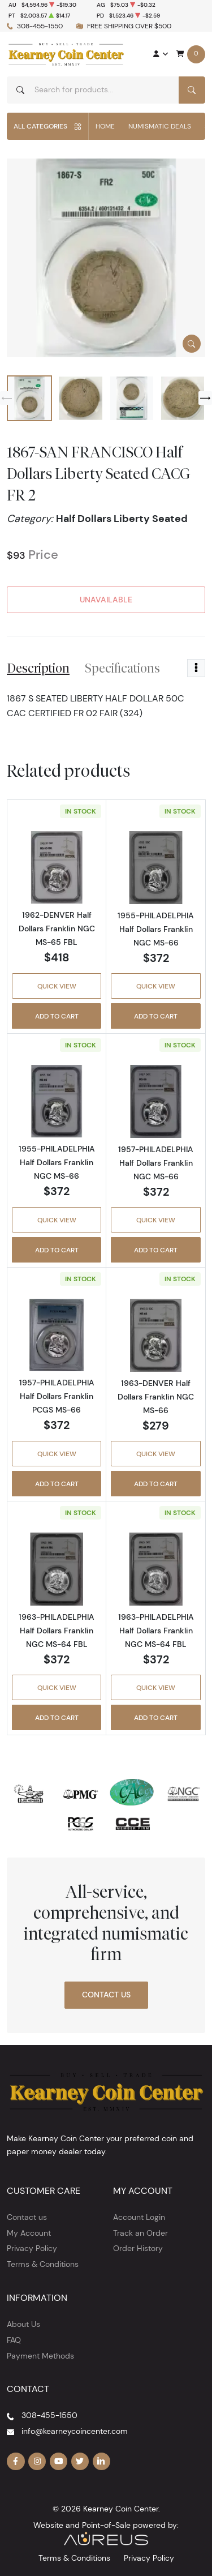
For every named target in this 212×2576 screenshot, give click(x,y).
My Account (29, 2233)
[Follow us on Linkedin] (102, 2462)
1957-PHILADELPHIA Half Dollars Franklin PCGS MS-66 (56, 1396)
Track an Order (140, 2233)
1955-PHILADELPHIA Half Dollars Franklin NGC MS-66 (156, 929)
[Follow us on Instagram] (37, 2462)
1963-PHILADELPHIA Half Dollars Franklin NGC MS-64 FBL (56, 1630)
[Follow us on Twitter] (80, 2462)
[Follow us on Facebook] (16, 2462)
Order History (138, 2248)
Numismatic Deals (159, 126)
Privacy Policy (32, 2248)
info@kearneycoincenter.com (74, 2431)
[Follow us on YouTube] (59, 2462)
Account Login (139, 2217)
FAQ (14, 2340)
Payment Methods (40, 2356)
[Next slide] (205, 398)
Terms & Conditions (43, 2264)
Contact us (27, 2217)
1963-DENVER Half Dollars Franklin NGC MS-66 (156, 1396)
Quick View (56, 986)
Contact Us (106, 1994)
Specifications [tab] (122, 668)
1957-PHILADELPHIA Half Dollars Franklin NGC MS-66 (155, 1163)
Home (105, 126)
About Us (23, 2324)
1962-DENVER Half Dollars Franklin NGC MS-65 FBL (57, 928)
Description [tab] (38, 668)
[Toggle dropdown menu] (196, 668)
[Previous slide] (7, 398)
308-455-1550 (40, 26)
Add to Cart (57, 1016)
